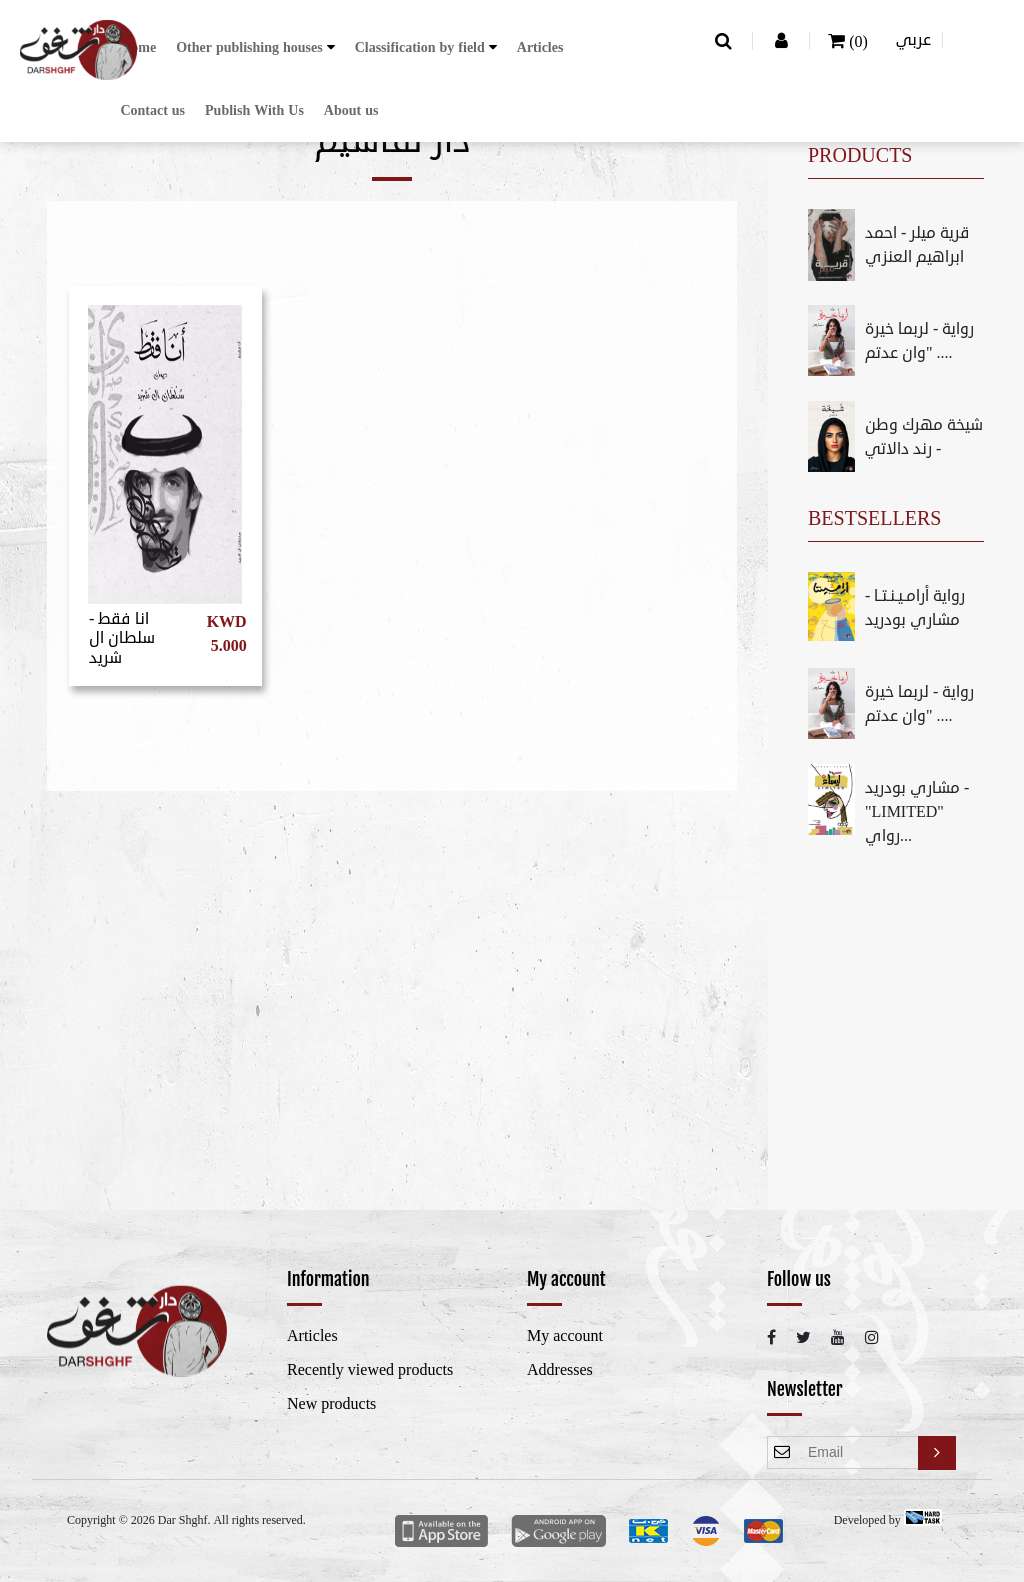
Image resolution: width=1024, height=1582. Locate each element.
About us (351, 110)
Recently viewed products (370, 1370)
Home (138, 47)
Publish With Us (254, 110)
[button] (255, 47)
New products (331, 1404)
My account (565, 1336)
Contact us (152, 110)
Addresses (560, 1370)
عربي (913, 40)
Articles (540, 47)
